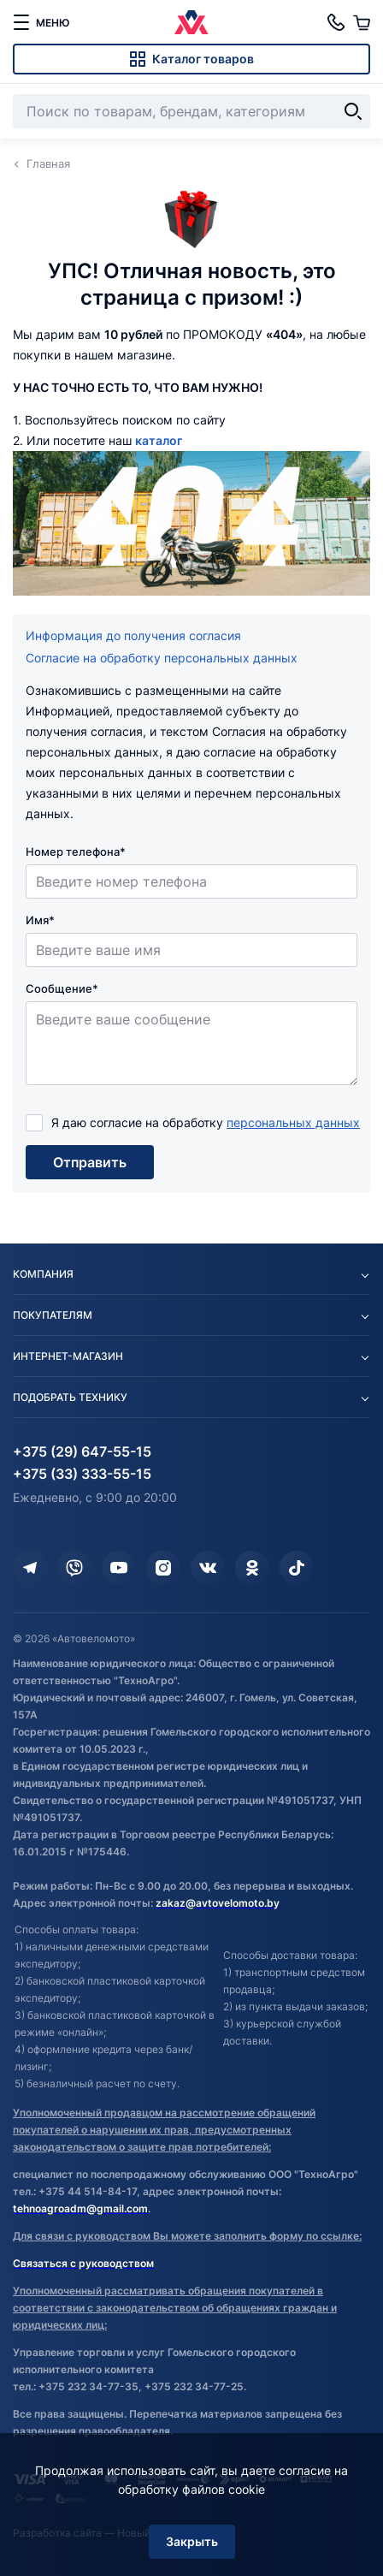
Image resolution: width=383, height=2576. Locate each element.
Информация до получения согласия (133, 635)
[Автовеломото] (191, 22)
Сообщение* (62, 988)
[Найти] (353, 111)
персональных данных (293, 1122)
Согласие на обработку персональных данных (162, 657)
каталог (158, 440)
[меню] (41, 22)
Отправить (90, 1162)
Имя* (40, 920)
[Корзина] (361, 22)
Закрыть (192, 2541)
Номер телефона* (76, 851)
